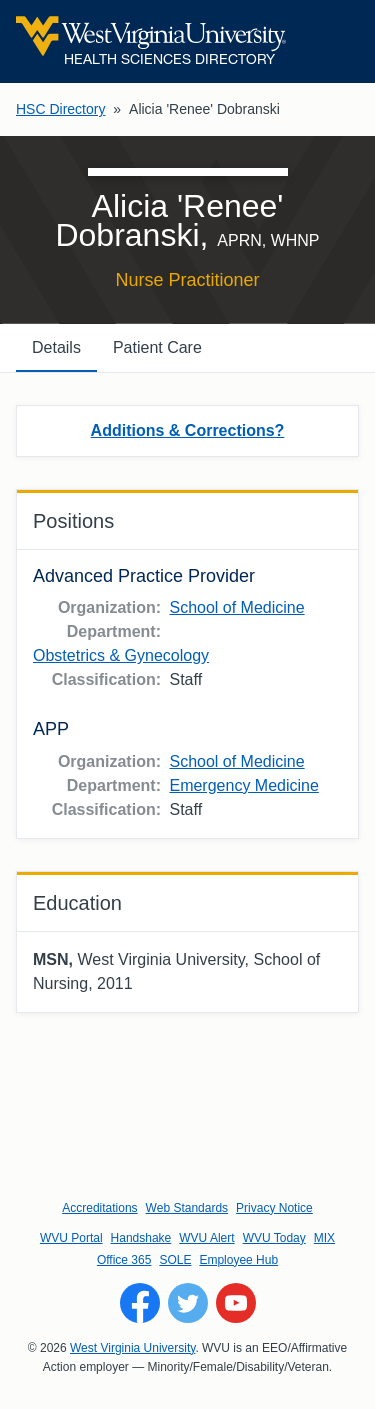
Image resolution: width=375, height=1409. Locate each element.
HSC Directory (60, 109)
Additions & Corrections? (188, 430)
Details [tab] (56, 347)
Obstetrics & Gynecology (121, 655)
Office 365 (124, 1260)
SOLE (175, 1260)
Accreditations (99, 1208)
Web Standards (187, 1208)
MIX (324, 1238)
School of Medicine (236, 607)
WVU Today (274, 1238)
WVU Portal (71, 1238)
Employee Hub (238, 1260)
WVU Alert (206, 1238)
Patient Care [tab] (157, 347)
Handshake (141, 1238)
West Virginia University (132, 1348)
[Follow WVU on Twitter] (188, 1303)
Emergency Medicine (243, 785)
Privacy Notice (274, 1208)
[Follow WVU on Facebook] (140, 1303)
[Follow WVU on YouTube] (236, 1303)
